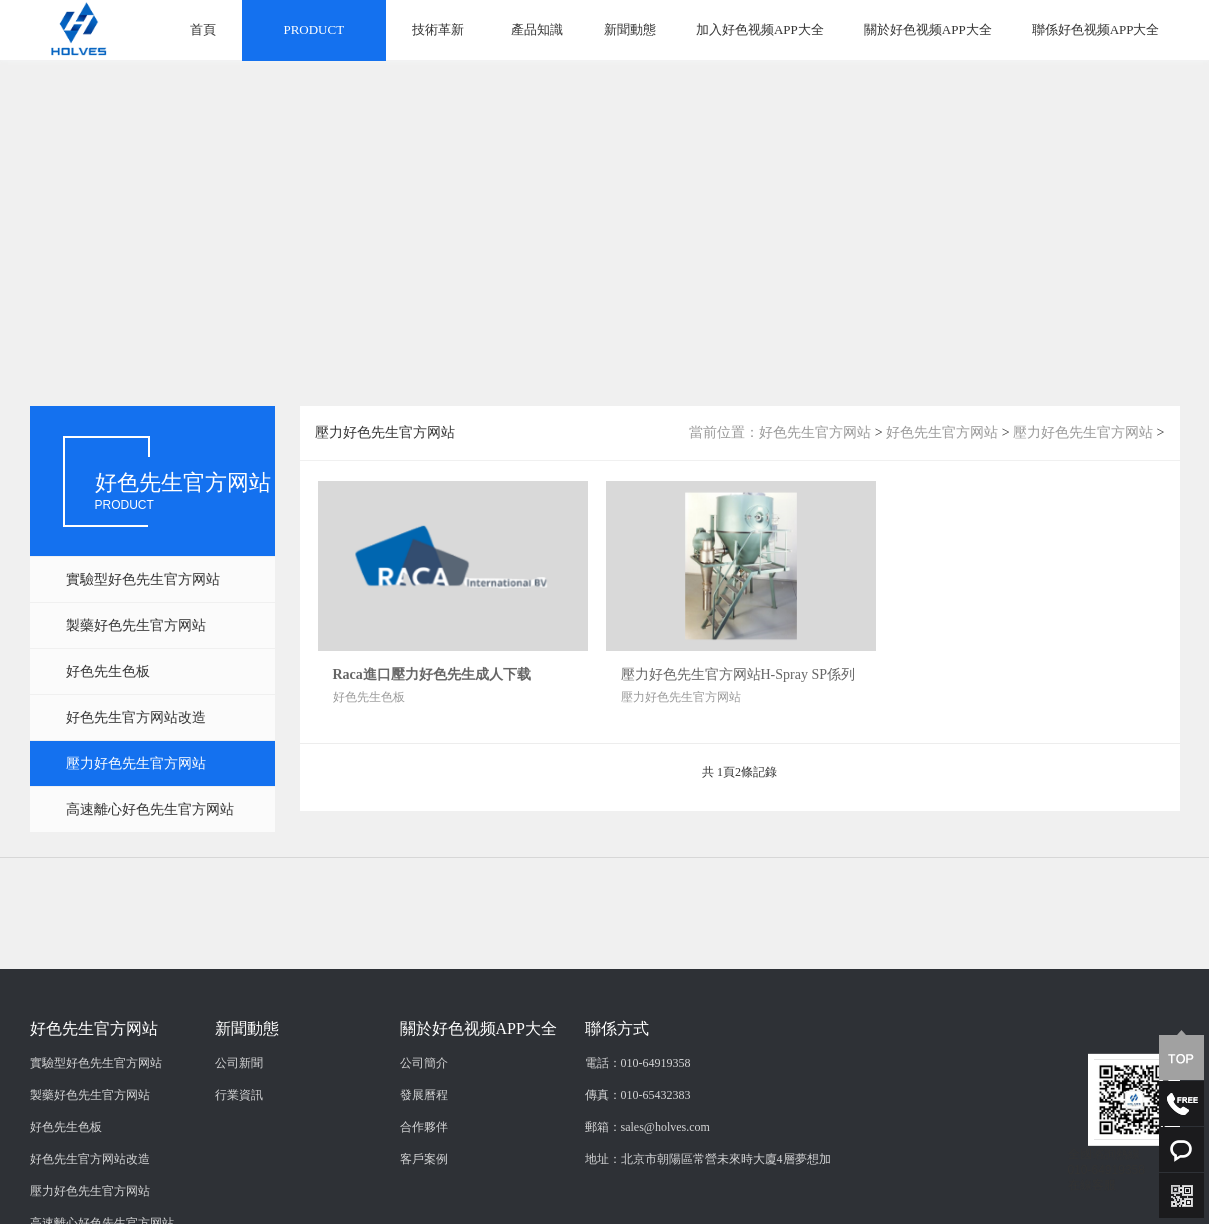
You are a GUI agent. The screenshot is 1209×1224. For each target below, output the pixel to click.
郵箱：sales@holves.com (647, 1198)
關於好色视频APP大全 (928, 29)
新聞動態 (630, 29)
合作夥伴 (424, 1198)
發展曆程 (424, 1166)
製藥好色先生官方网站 (136, 625)
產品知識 (537, 29)
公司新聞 (239, 1134)
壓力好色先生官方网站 (136, 763)
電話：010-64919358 (638, 1134)
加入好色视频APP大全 (760, 29)
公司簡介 (424, 1134)
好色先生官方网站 (815, 432)
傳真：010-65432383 (638, 1166)
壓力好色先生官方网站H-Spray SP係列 (738, 674)
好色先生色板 (108, 671)
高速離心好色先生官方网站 (150, 809)
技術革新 (438, 29)
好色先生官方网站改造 (136, 717)
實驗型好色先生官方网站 (143, 579)
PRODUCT (313, 29)
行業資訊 (239, 1166)
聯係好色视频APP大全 (1096, 29)
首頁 (203, 29)
